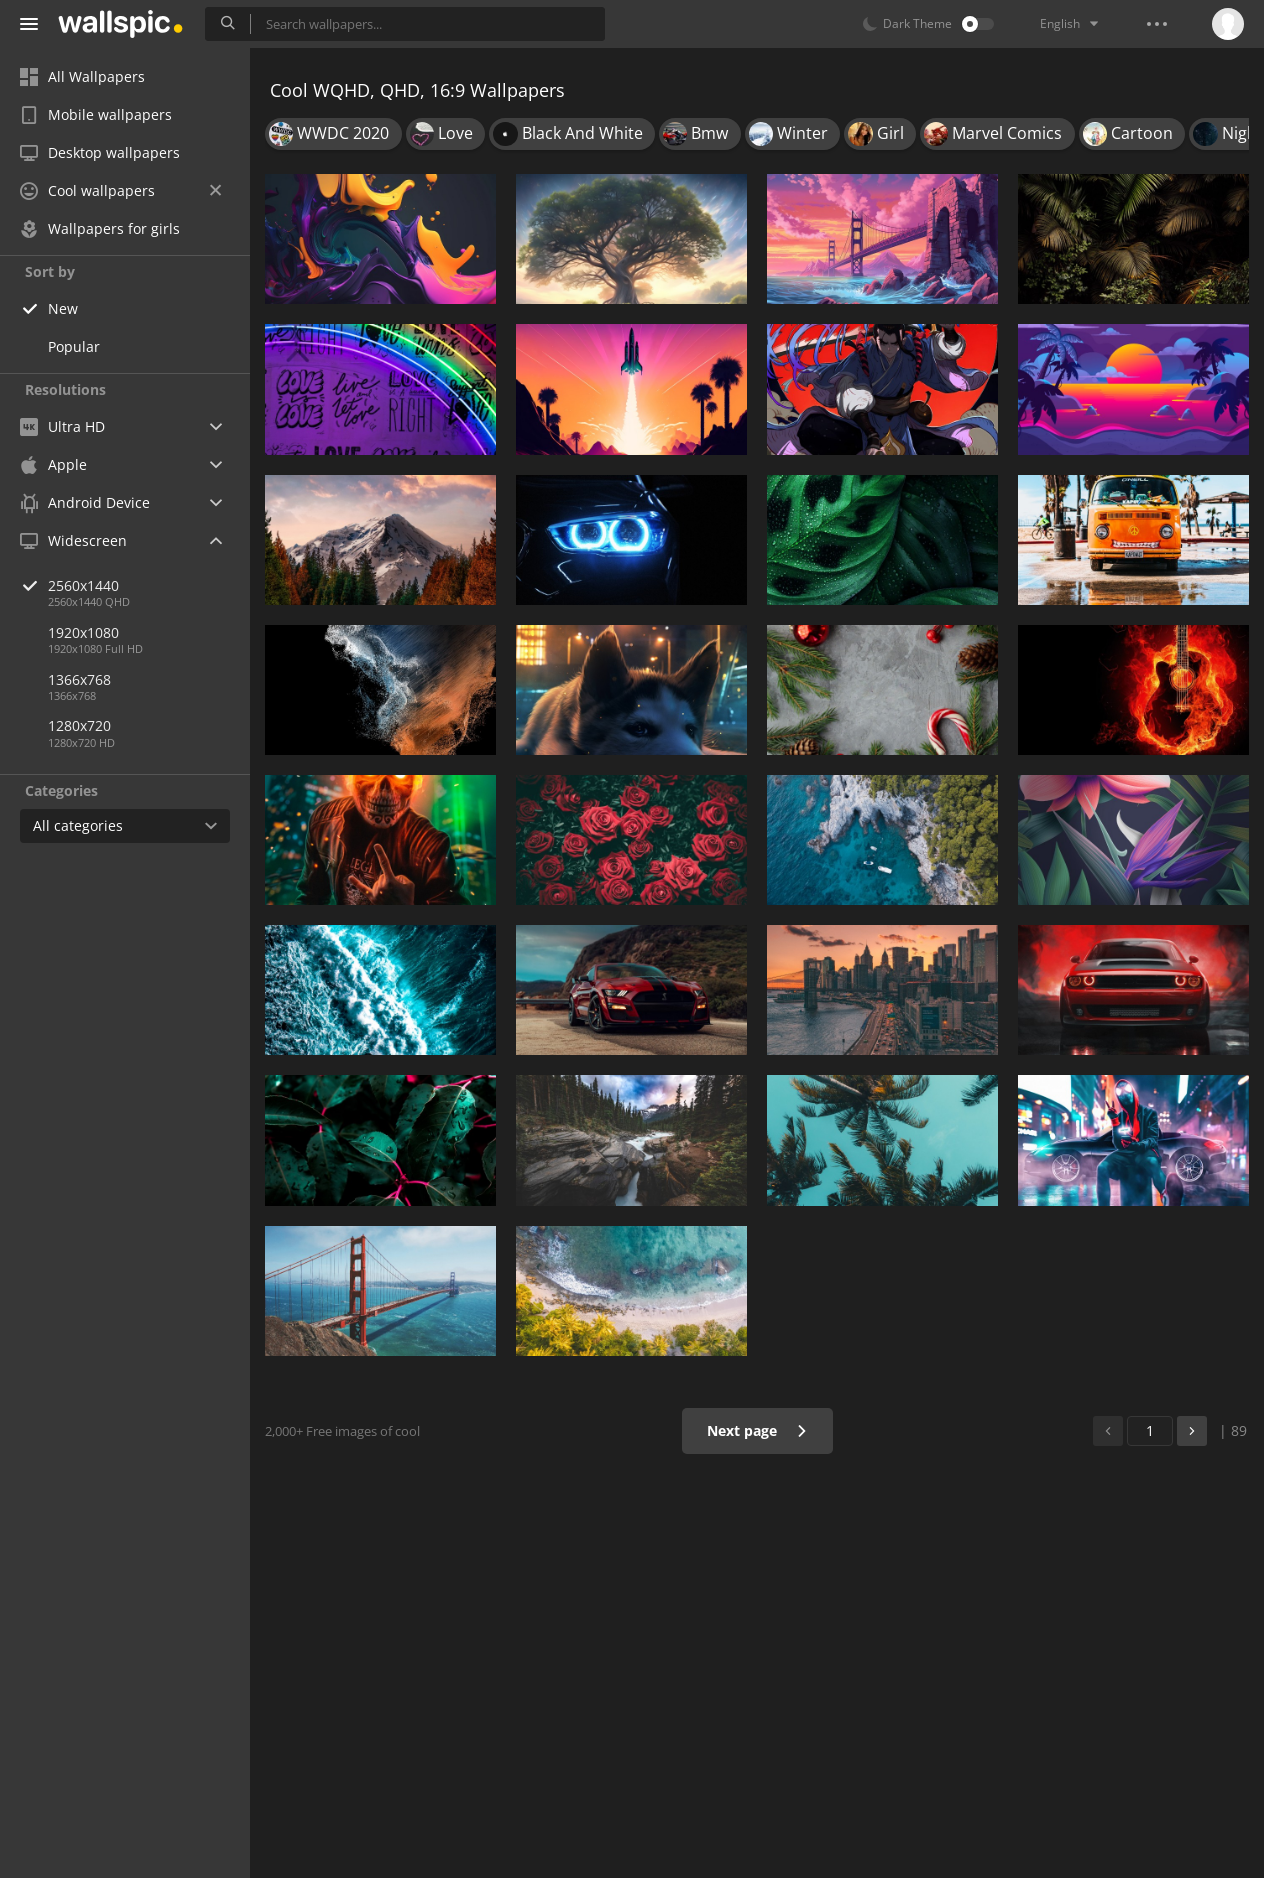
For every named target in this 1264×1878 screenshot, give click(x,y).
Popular (74, 346)
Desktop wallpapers (100, 152)
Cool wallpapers (120, 190)
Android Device (85, 503)
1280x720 (79, 725)
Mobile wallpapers (96, 114)
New (63, 308)
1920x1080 (83, 632)
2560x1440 (149, 585)
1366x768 (79, 679)
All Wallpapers (82, 76)
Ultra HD (62, 426)
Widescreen (73, 540)
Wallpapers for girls (100, 228)
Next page (757, 1430)
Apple (53, 464)
